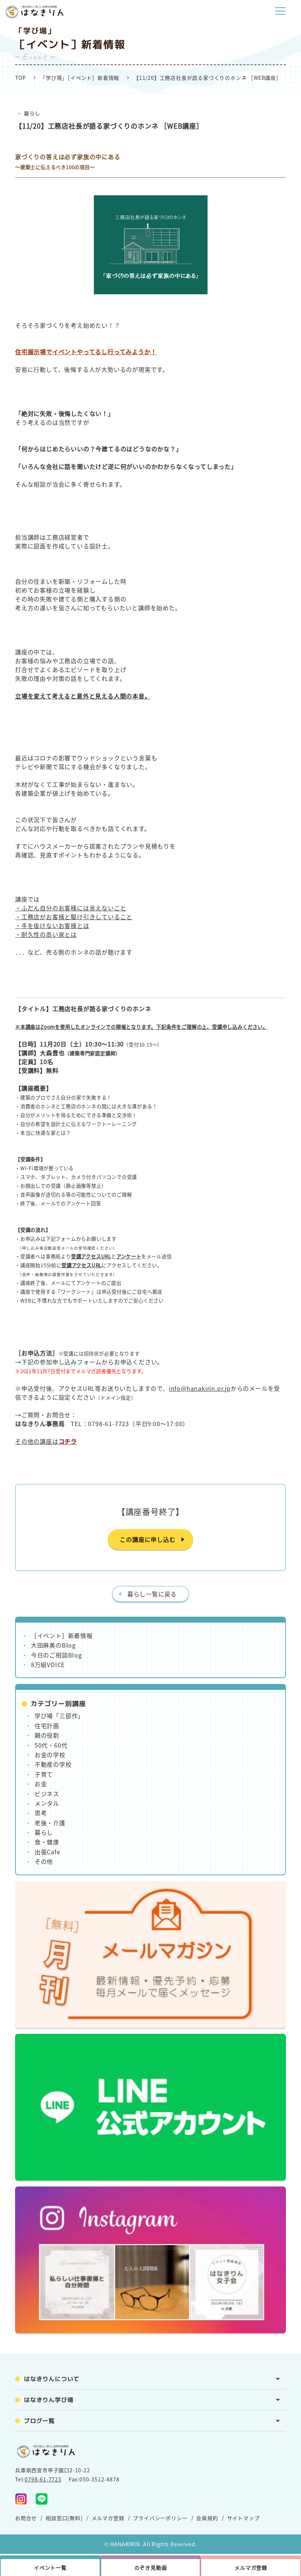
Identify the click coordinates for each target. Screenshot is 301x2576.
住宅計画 (47, 1726)
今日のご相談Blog (56, 1655)
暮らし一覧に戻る (152, 1593)
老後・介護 (50, 1823)
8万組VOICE (48, 1664)
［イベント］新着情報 (62, 1635)
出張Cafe (47, 1852)
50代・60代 (51, 1745)
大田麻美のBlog (53, 1645)
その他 (44, 1861)
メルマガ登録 (108, 2518)
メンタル (47, 1803)
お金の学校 (50, 1755)
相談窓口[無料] (64, 2518)
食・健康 (47, 1842)
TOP (20, 77)
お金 (41, 1784)
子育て (44, 1774)
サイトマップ (243, 2518)
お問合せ (26, 2518)
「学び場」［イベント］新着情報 (79, 77)
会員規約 (207, 2518)
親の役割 (47, 1735)
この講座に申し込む (147, 1539)
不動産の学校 (53, 1764)
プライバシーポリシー (160, 2518)
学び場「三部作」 (59, 1716)
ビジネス (47, 1794)
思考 (41, 1813)
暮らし (32, 113)
